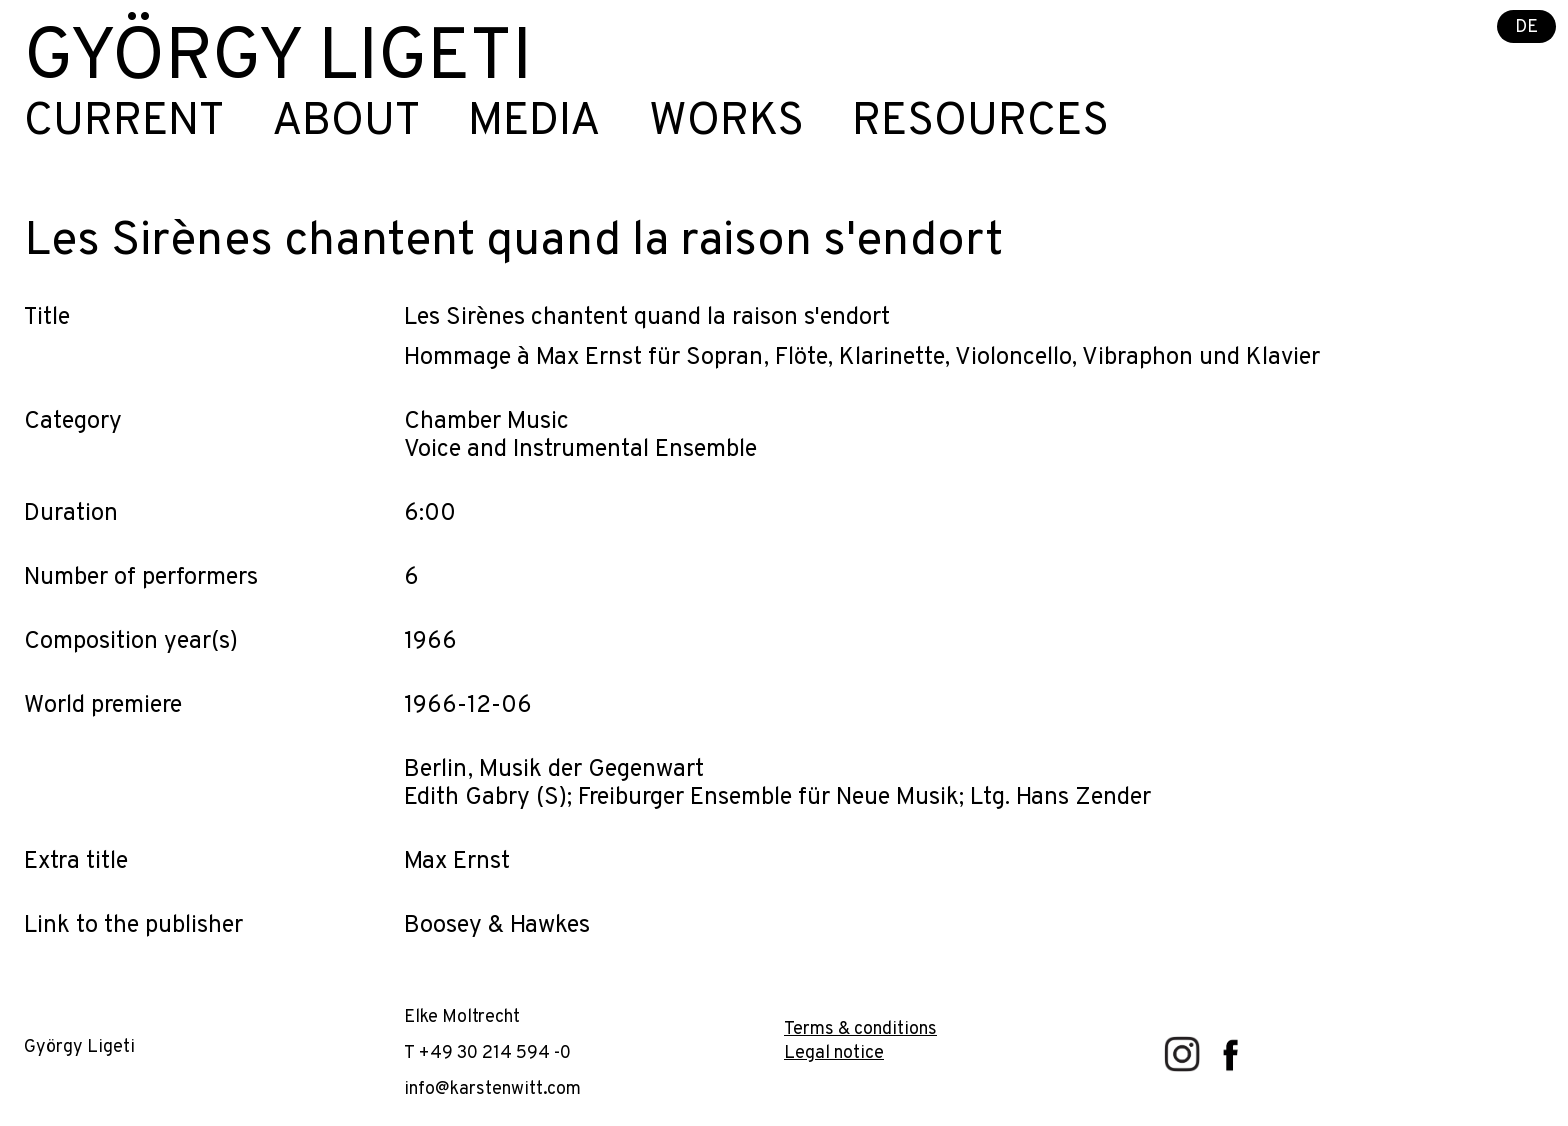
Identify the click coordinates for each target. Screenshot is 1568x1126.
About (346, 123)
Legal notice (834, 1053)
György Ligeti (278, 60)
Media (534, 123)
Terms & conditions (860, 1029)
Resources (980, 123)
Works (726, 123)
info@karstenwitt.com (492, 1089)
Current (124, 123)
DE (1526, 27)
